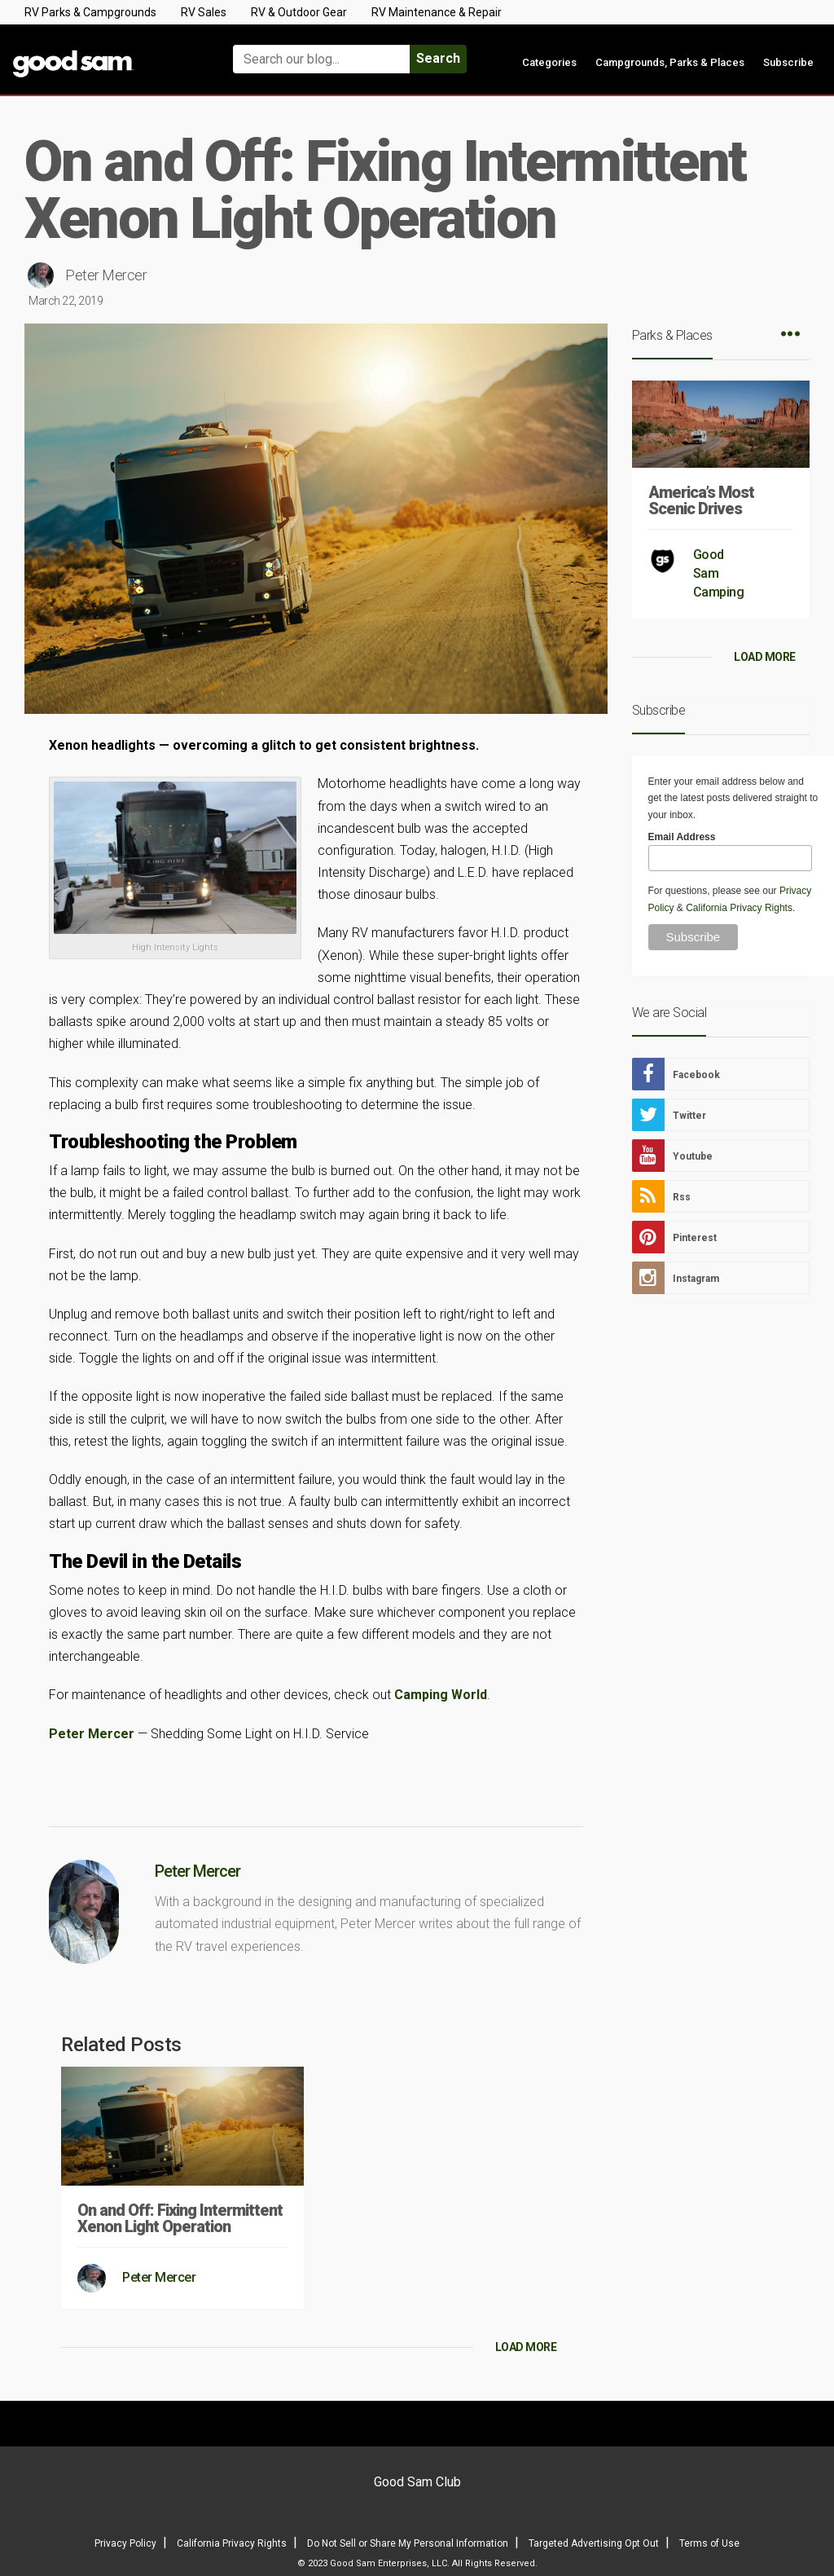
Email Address (682, 837)
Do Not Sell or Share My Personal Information (407, 2543)
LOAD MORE (526, 2347)
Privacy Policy (125, 2543)
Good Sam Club (417, 2482)
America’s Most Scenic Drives (701, 500)
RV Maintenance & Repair (436, 12)
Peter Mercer (106, 275)
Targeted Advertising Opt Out (594, 2543)
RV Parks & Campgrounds (90, 12)
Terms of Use (709, 2543)
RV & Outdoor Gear (299, 12)
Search (438, 58)
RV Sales (203, 12)
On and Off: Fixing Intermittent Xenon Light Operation (180, 2218)
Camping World (440, 1694)
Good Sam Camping (718, 573)
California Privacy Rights (739, 908)
